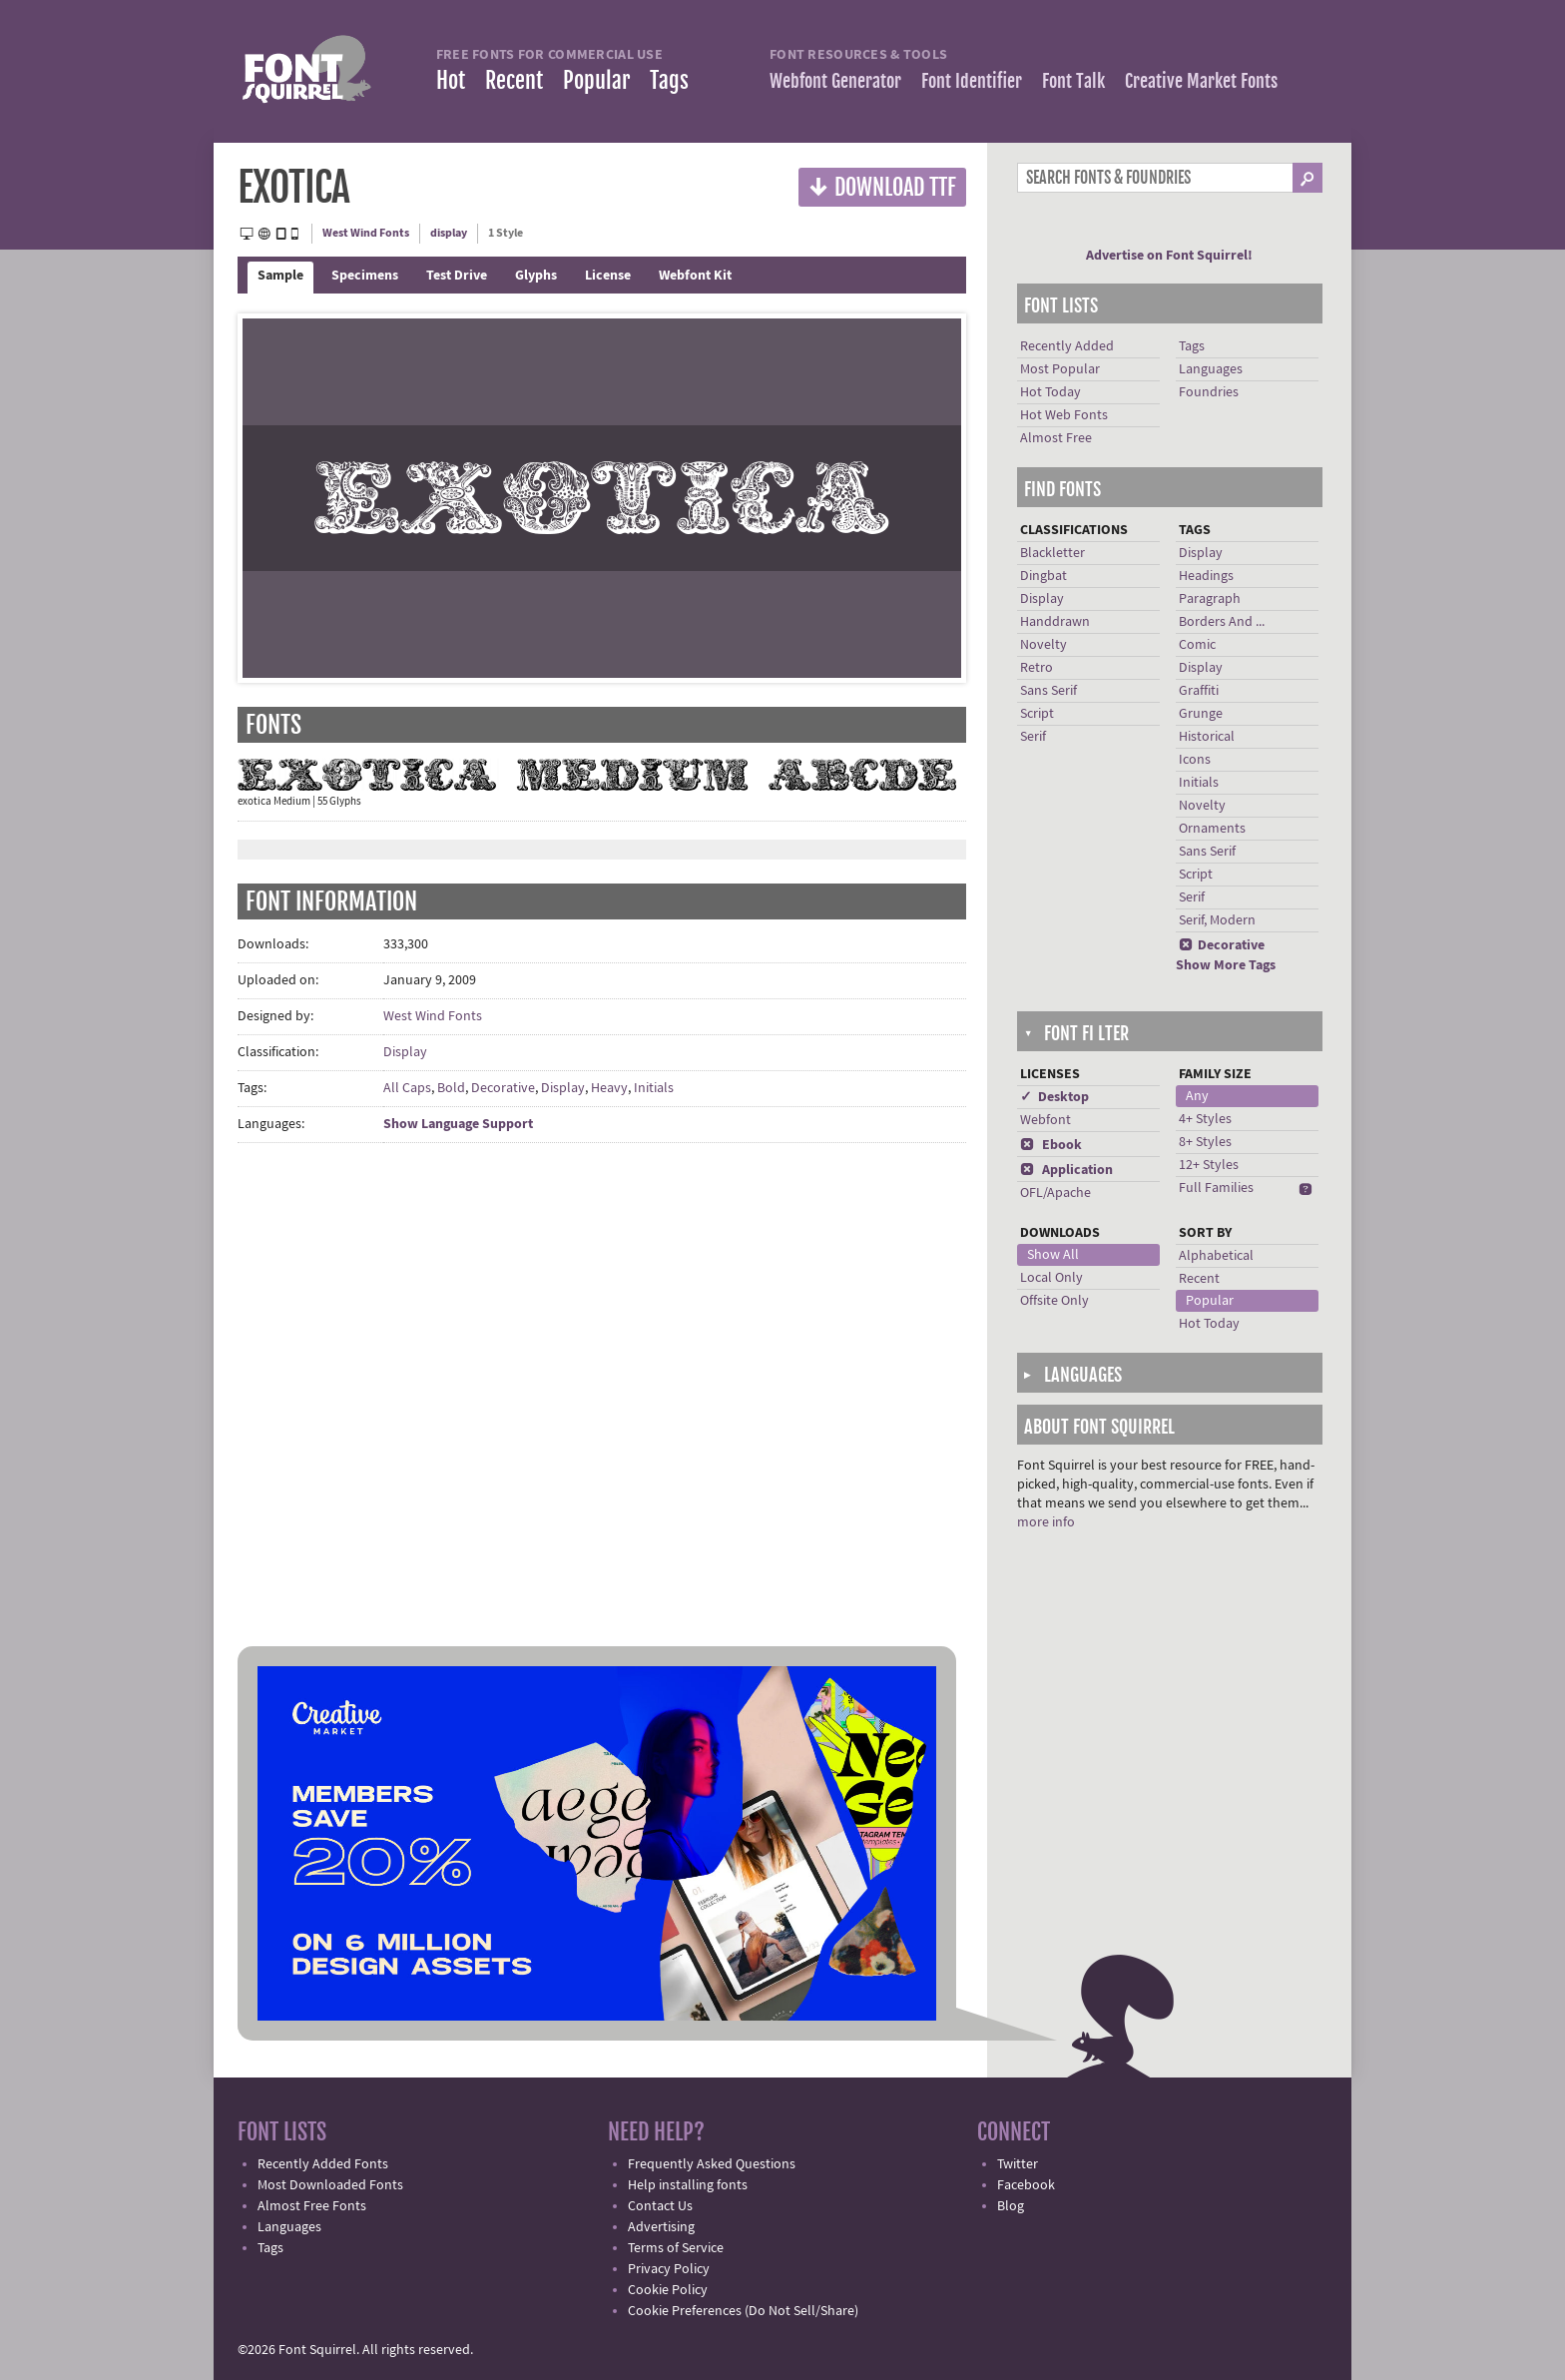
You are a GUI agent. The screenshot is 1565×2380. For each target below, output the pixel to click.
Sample (280, 276)
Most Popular (1060, 369)
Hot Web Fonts (1064, 415)
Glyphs (536, 276)
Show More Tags (1226, 965)
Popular (596, 80)
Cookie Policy (668, 2290)
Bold (451, 1088)
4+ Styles (1205, 1119)
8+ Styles (1205, 1142)
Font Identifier (971, 81)
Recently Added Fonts (323, 2164)
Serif (1033, 737)
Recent (514, 80)
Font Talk (1073, 81)
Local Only (1051, 1278)
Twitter (1017, 2164)
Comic (1197, 645)
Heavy (609, 1088)
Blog (1010, 2206)
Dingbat (1043, 576)
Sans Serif (1048, 691)
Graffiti (1199, 691)
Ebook (1051, 1145)
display (448, 233)
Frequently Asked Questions (711, 2164)
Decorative (503, 1088)
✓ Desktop (1054, 1097)
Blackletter (1052, 553)
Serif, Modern (1217, 920)
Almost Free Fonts (312, 2206)
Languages (1211, 369)
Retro (1036, 668)
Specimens (364, 276)
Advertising (661, 2227)
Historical (1207, 737)
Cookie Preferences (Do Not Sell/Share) (743, 2311)
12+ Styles (1209, 1165)
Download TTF (882, 186)
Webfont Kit (695, 276)
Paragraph (1210, 599)
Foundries (1209, 392)
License (608, 276)
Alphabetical (1216, 1256)
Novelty (1043, 645)
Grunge (1201, 714)
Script (1037, 714)
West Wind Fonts (365, 233)
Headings (1206, 576)
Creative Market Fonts (1201, 81)
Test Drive (456, 276)
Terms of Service (676, 2248)
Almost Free (1056, 438)
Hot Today (1050, 392)
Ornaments (1212, 829)
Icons (1195, 760)
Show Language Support (458, 1124)
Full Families (1216, 1188)
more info (1046, 1522)
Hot (450, 80)
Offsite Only (1054, 1301)
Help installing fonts (688, 2185)
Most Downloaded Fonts (330, 2185)
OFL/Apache (1055, 1193)
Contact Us (660, 2206)
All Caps (407, 1088)
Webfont (1045, 1120)
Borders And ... (1222, 622)
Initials (654, 1088)
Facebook (1026, 2185)
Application (1066, 1170)
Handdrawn (1055, 622)
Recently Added (1067, 346)
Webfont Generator (835, 81)
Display (405, 1052)
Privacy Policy (669, 2269)
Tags (669, 80)
